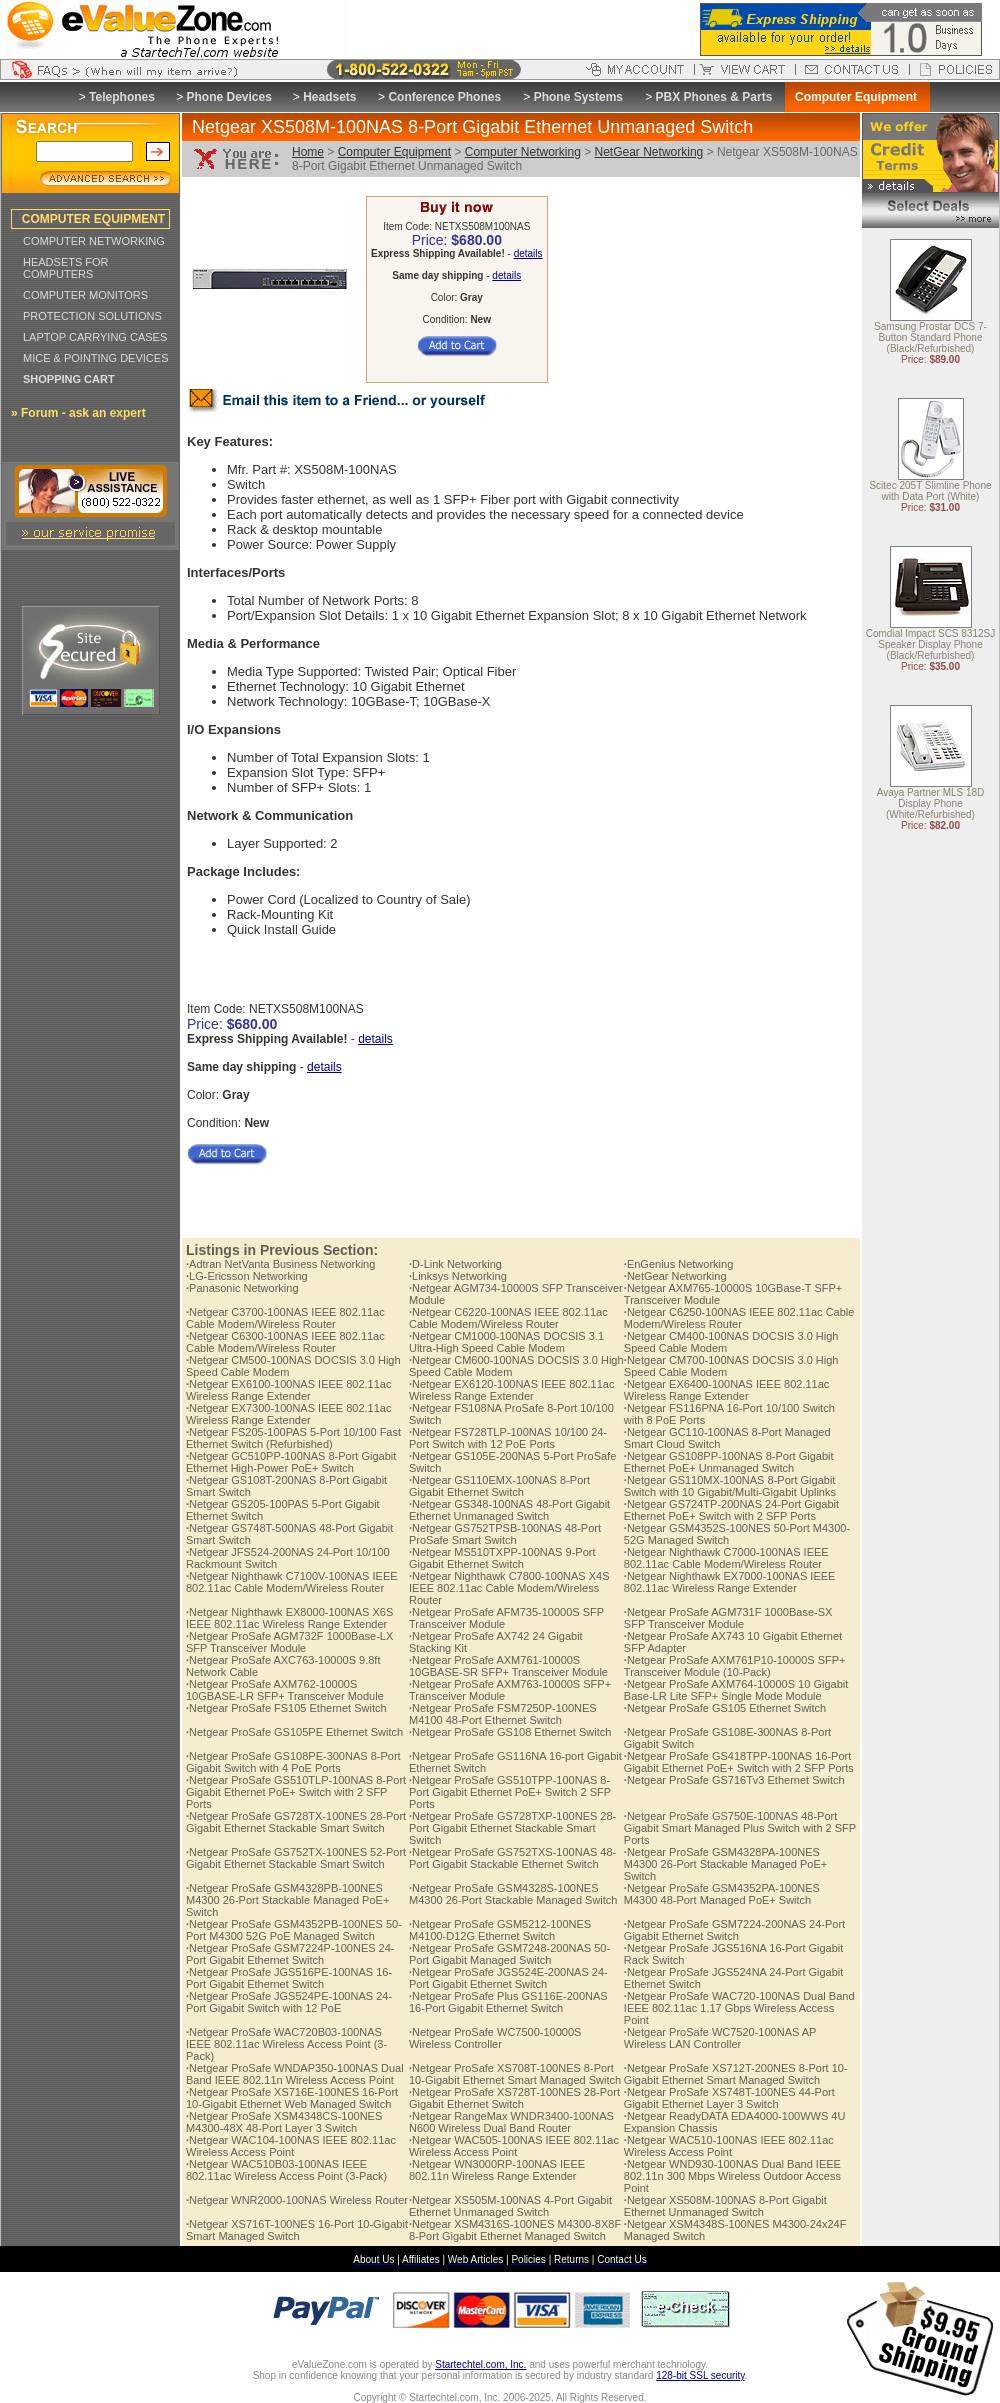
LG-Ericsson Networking (247, 1276)
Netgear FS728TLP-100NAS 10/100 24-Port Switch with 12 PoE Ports (508, 1438)
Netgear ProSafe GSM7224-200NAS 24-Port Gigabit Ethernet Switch (734, 1930)
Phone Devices (228, 97)
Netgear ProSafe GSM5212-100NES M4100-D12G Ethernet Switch (500, 1930)
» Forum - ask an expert (78, 413)
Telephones (122, 97)
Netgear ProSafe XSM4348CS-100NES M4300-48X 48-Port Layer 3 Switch (284, 2122)
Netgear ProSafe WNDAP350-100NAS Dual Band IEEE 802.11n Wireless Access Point (295, 2074)
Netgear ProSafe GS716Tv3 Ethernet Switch (734, 1780)
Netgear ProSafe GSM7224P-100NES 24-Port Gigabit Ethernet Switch (290, 1954)
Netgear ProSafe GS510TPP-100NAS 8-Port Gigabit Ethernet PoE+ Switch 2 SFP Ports (510, 1792)
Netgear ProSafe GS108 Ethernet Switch (510, 1732)
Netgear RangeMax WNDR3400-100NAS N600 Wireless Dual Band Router (511, 2122)
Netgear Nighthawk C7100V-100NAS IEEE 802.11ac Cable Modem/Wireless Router (292, 1582)
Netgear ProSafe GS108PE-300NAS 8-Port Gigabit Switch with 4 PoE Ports (293, 1762)
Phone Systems (578, 97)
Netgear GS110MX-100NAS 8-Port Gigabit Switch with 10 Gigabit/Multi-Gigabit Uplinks (730, 1486)
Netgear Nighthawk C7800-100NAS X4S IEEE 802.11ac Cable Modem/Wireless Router (509, 1588)
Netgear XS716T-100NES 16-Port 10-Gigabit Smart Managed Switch (297, 2230)
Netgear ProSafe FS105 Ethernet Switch (286, 1708)
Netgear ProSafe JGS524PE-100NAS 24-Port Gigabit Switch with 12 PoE (289, 2002)
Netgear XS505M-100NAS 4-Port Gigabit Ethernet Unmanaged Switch (510, 2206)
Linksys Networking (458, 1276)
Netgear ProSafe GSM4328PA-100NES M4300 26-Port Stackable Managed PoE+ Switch (725, 1864)
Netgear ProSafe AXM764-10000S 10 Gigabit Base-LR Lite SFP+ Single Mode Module (736, 1690)
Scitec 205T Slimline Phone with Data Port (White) (930, 492)
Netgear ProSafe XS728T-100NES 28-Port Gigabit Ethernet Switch (514, 2098)
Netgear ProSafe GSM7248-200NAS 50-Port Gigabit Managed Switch (509, 1954)
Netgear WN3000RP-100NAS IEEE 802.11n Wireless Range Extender (497, 2170)
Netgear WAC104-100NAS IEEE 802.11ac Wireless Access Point (291, 2146)
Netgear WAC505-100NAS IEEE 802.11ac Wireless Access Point (514, 2146)
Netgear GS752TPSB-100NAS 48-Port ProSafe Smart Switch (505, 1534)
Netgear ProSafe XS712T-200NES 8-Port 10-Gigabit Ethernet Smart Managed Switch (736, 2074)
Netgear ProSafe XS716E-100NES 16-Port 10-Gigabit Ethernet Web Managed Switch (292, 2098)
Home (308, 152)
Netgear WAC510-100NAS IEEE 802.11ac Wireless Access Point (729, 2146)
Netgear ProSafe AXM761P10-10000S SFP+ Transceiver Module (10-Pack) (735, 1666)
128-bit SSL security (700, 2375)
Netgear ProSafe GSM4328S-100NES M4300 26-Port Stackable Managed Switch (513, 1894)
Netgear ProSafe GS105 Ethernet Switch (725, 1708)
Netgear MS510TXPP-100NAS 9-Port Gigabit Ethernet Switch (502, 1558)
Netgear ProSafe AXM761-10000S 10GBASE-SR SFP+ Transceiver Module (508, 1666)
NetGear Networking (649, 152)
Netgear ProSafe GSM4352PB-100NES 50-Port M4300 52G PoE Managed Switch (294, 1930)
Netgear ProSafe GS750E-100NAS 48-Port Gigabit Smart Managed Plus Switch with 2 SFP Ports (740, 1828)
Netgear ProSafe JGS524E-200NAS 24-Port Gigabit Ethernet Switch (508, 1978)
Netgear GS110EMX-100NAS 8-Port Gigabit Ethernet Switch (499, 1486)
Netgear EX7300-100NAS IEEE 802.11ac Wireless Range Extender (288, 1414)
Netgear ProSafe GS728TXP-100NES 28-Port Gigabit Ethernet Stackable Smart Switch (512, 1828)
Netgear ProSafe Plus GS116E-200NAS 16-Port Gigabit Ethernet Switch (508, 2002)
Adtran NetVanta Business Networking (280, 1264)
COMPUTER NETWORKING (94, 241)
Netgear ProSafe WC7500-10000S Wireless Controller (495, 2038)
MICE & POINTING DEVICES (95, 358)
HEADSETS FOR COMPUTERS (66, 268)
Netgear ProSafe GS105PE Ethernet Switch (294, 1732)
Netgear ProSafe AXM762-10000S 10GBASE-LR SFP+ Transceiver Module (285, 1690)
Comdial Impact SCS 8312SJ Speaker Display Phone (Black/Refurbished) (931, 645)
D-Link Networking (455, 1264)
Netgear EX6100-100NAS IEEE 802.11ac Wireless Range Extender (288, 1390)
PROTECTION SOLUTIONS (92, 316)
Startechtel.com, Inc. (480, 2364)
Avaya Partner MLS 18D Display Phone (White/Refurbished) (931, 804)
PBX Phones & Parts (714, 97)
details (528, 253)
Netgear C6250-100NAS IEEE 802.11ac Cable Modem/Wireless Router (739, 1318)
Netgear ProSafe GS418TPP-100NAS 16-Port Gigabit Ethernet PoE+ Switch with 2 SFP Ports (739, 1762)
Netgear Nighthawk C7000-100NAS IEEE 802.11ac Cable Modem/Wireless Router (726, 1558)
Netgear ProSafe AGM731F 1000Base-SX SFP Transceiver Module (728, 1618)
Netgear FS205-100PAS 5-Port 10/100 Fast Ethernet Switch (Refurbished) (293, 1438)
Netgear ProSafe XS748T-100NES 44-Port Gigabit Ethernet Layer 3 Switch (729, 2098)
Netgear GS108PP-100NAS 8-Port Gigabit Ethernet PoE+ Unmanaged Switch (729, 1462)
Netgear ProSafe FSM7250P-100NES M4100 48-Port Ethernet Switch (503, 1714)
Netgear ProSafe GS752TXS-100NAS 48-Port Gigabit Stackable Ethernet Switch (512, 1858)
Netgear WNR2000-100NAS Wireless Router (297, 2200)
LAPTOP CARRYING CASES (95, 337)
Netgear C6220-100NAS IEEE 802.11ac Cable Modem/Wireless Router (508, 1318)
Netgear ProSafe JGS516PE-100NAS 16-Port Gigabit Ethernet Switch (289, 1978)
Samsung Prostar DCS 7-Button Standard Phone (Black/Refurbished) (930, 338)
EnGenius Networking (678, 1264)
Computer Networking (523, 152)
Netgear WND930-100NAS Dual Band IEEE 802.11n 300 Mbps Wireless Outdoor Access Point (732, 2176)
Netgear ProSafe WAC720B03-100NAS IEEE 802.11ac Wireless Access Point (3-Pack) (286, 2044)
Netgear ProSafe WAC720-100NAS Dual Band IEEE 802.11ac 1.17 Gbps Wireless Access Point (739, 2008)
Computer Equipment (394, 152)
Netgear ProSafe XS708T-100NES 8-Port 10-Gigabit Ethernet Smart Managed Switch (515, 2074)
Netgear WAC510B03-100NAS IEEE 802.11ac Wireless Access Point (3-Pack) (286, 2170)
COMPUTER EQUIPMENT (93, 219)
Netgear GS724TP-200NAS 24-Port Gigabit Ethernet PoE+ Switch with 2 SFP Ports (731, 1510)
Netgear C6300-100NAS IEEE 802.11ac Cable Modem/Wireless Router (285, 1342)
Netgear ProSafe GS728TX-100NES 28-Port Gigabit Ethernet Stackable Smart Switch (296, 1822)
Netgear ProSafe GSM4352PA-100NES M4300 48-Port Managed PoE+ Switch (722, 1894)
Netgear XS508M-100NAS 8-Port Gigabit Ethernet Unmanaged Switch (725, 2206)
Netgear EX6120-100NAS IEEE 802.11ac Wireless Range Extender (511, 1390)
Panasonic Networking (242, 1288)
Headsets (329, 97)
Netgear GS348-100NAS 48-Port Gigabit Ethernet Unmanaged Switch (509, 1510)
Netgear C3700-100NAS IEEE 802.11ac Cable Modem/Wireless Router (285, 1318)
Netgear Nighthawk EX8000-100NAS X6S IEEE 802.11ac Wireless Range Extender (289, 1618)
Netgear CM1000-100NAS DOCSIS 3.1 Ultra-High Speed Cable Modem (506, 1342)
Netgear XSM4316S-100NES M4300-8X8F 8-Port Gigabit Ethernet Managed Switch (515, 2230)
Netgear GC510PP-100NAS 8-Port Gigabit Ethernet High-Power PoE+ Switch (291, 1462)
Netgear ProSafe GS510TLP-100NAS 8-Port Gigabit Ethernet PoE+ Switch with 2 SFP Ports (296, 1792)
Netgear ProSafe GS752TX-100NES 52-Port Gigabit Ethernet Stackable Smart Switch (296, 1858)
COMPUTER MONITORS (85, 295)
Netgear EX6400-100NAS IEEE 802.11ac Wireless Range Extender (726, 1390)
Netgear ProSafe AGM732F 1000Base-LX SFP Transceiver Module (289, 1642)
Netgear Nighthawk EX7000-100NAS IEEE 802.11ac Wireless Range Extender (730, 1582)
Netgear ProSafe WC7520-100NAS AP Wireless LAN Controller (720, 2038)
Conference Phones (444, 97)
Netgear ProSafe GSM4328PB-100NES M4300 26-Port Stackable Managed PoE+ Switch (287, 1900)
